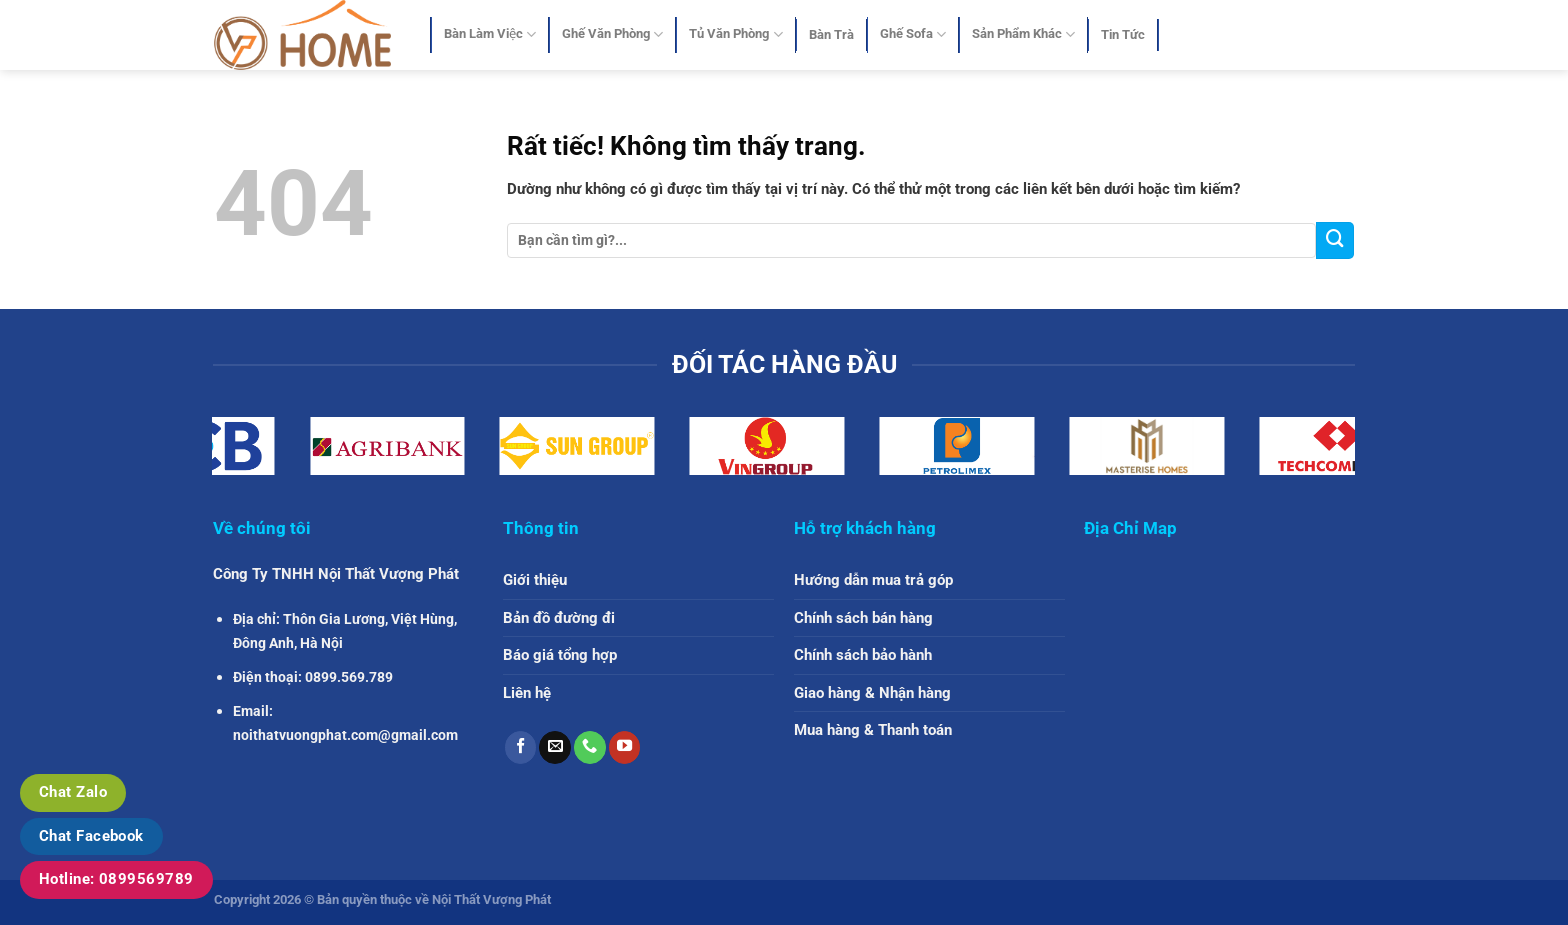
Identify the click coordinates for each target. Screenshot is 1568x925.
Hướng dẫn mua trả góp (873, 580)
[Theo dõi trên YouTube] (625, 747)
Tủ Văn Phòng (735, 34)
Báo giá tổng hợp (560, 655)
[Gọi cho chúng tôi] (590, 747)
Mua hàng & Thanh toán (873, 730)
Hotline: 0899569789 (116, 879)
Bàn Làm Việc (490, 34)
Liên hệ (527, 693)
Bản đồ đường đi (559, 618)
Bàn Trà (831, 34)
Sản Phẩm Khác (1023, 34)
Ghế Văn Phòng (612, 34)
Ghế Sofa (913, 34)
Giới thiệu (535, 580)
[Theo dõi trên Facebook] (521, 747)
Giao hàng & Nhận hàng (872, 693)
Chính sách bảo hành (863, 655)
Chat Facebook (91, 836)
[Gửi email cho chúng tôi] (555, 747)
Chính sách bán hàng (863, 618)
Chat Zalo (73, 792)
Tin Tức (1123, 34)
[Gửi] (1335, 240)
